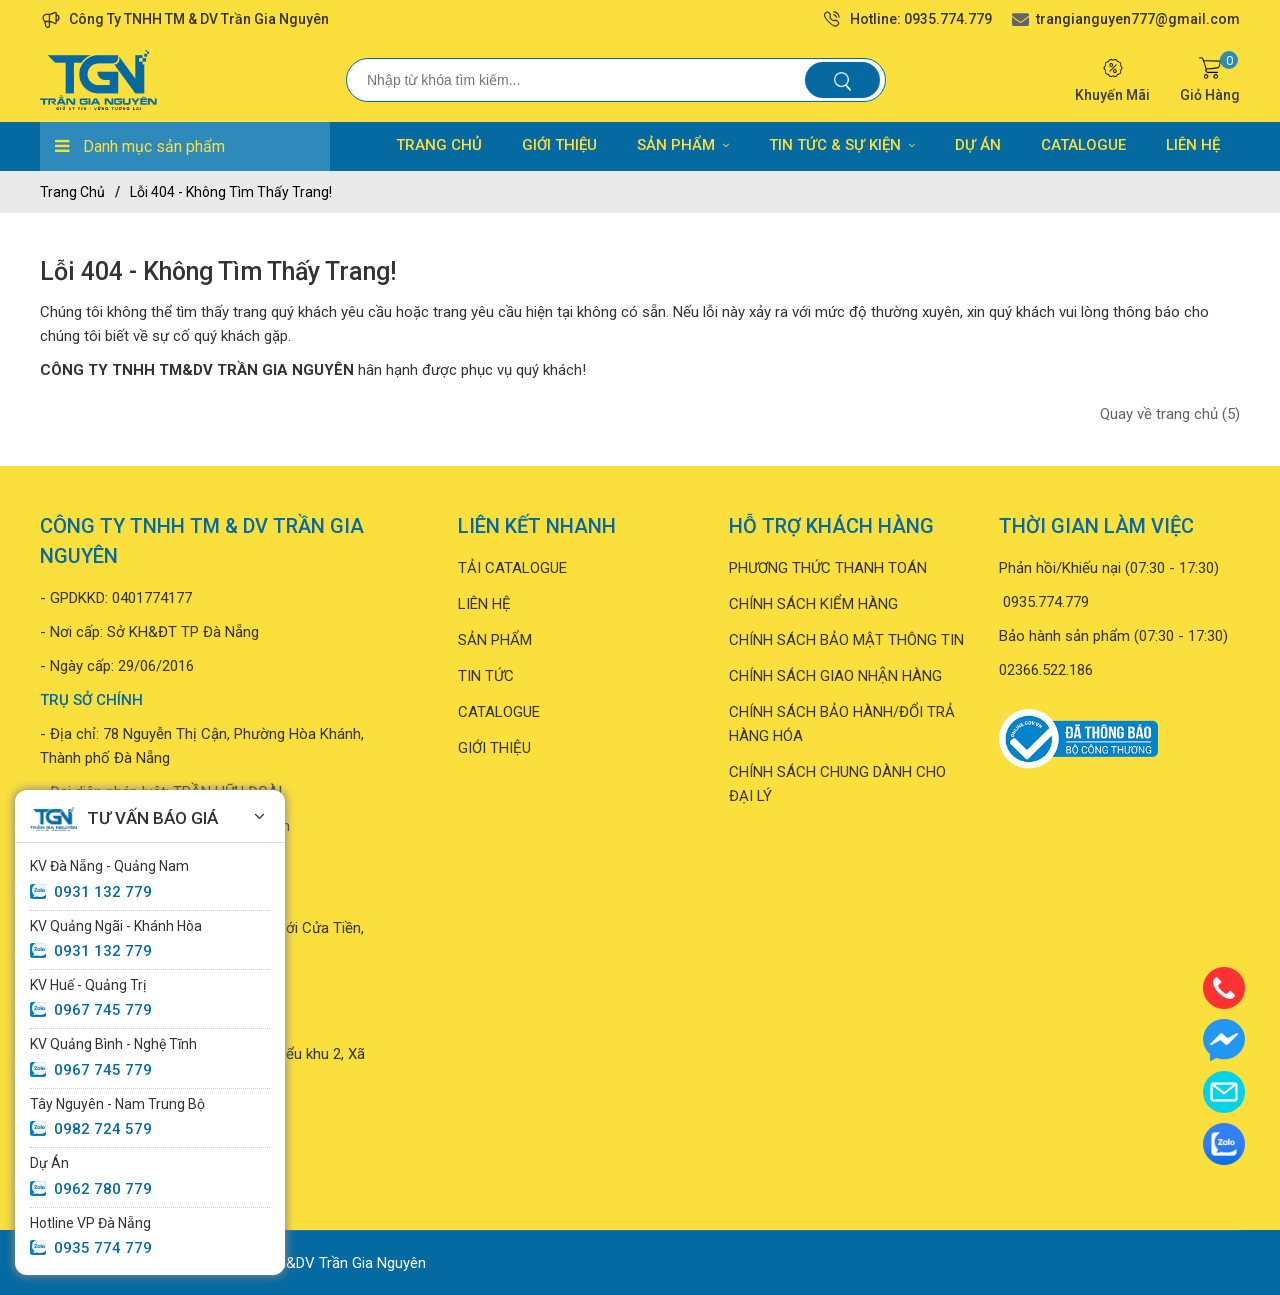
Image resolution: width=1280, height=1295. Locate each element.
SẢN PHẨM (683, 145)
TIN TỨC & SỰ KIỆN (842, 145)
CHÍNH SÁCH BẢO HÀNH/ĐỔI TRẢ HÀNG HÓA (842, 724)
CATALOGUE (1083, 145)
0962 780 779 (103, 1189)
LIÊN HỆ (1193, 145)
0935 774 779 (103, 1248)
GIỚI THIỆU (559, 145)
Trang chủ (72, 192)
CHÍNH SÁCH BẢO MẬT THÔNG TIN (846, 640)
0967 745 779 (103, 1010)
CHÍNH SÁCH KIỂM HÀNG (813, 604)
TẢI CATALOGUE (512, 568)
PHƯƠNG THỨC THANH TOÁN (828, 568)
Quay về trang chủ (1170, 414)
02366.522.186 (1046, 670)
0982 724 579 (103, 1129)
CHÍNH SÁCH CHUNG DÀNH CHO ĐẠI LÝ (837, 784)
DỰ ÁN (978, 145)
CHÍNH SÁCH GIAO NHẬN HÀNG (835, 676)
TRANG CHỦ (439, 145)
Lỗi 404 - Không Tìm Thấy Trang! (231, 192)
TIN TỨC (486, 676)
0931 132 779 (103, 892)
